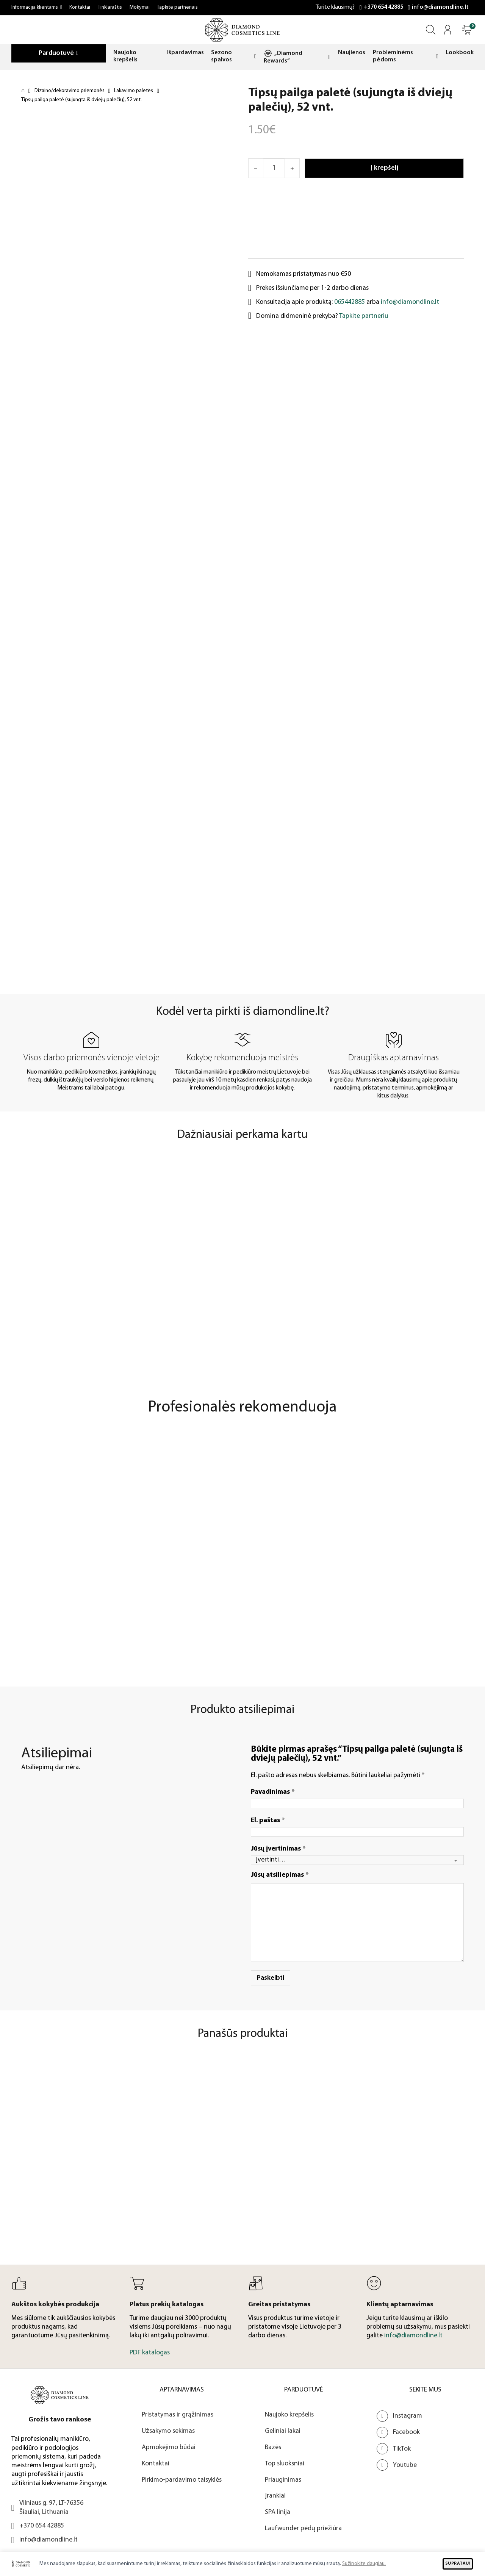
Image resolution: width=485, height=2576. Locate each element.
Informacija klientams (34, 7)
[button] (467, 30)
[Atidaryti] (467, 30)
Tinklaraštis (110, 7)
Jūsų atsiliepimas (280, 1875)
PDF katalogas (150, 2352)
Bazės (273, 2447)
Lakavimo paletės (133, 90)
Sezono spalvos (221, 56)
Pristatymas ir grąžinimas (177, 2415)
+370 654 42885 (383, 7)
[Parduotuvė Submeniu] (77, 53)
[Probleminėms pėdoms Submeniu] (437, 56)
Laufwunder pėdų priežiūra (303, 2528)
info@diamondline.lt (440, 7)
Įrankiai (275, 2496)
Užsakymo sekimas (168, 2431)
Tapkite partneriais (177, 7)
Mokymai (140, 7)
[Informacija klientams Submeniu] (61, 7)
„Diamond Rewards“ (283, 57)
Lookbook (460, 53)
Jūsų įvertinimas (278, 1849)
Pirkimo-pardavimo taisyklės (182, 2480)
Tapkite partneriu (363, 316)
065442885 (349, 302)
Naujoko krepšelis (125, 56)
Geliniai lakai (282, 2431)
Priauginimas (283, 2480)
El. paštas (268, 1820)
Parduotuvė (56, 53)
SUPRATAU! (458, 2563)
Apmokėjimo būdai (169, 2447)
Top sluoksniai (284, 2463)
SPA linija (277, 2512)
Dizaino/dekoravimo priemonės (69, 90)
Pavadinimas (273, 1792)
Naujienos (351, 53)
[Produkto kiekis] (274, 168)
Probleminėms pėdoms (393, 56)
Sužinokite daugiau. (364, 2564)
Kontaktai (79, 7)
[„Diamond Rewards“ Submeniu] (329, 57)
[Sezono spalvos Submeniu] (255, 56)
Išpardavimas (185, 53)
